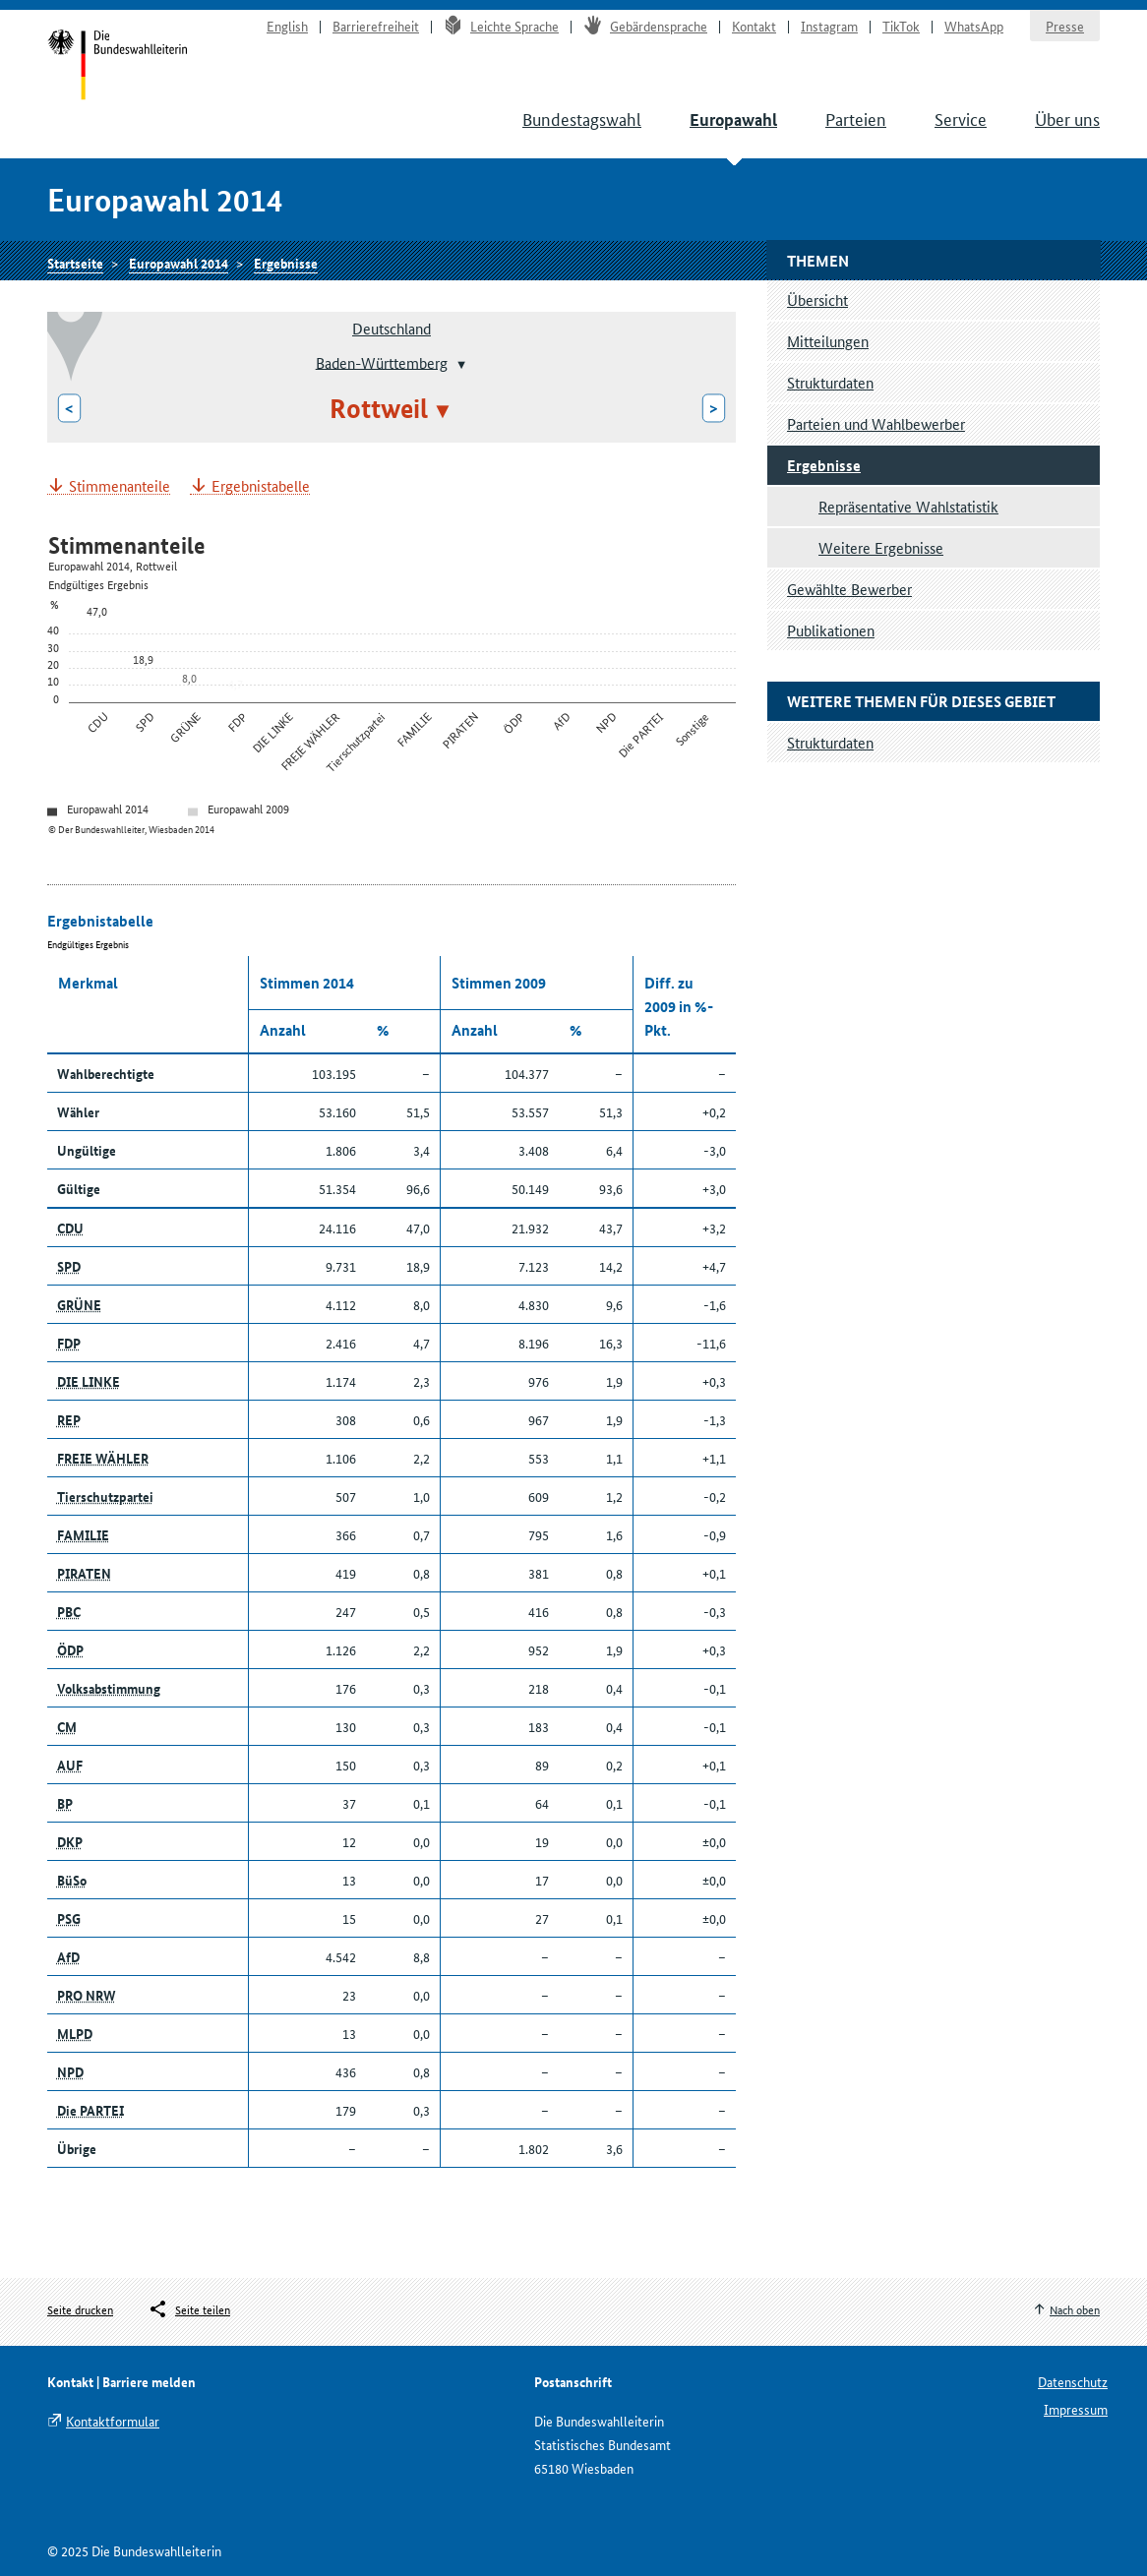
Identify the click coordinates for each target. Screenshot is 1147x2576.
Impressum (1076, 2409)
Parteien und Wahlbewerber (876, 423)
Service (961, 118)
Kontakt (754, 25)
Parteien (855, 118)
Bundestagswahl (581, 118)
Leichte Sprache (501, 25)
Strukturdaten (830, 382)
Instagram (829, 25)
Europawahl (733, 119)
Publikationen (831, 630)
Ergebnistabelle (260, 486)
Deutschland (391, 328)
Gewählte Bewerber (849, 588)
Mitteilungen (828, 340)
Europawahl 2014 (178, 262)
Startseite (117, 67)
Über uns (1067, 118)
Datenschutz (1073, 2381)
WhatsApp (973, 25)
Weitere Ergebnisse (880, 547)
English (287, 25)
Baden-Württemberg (382, 361)
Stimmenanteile (119, 486)
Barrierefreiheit (375, 25)
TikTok (901, 25)
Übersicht (817, 299)
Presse (1065, 25)
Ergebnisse (286, 262)
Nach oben (1075, 2309)
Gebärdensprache (645, 25)
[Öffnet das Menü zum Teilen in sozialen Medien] (189, 2309)
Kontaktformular (112, 2420)
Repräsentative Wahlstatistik (908, 506)
